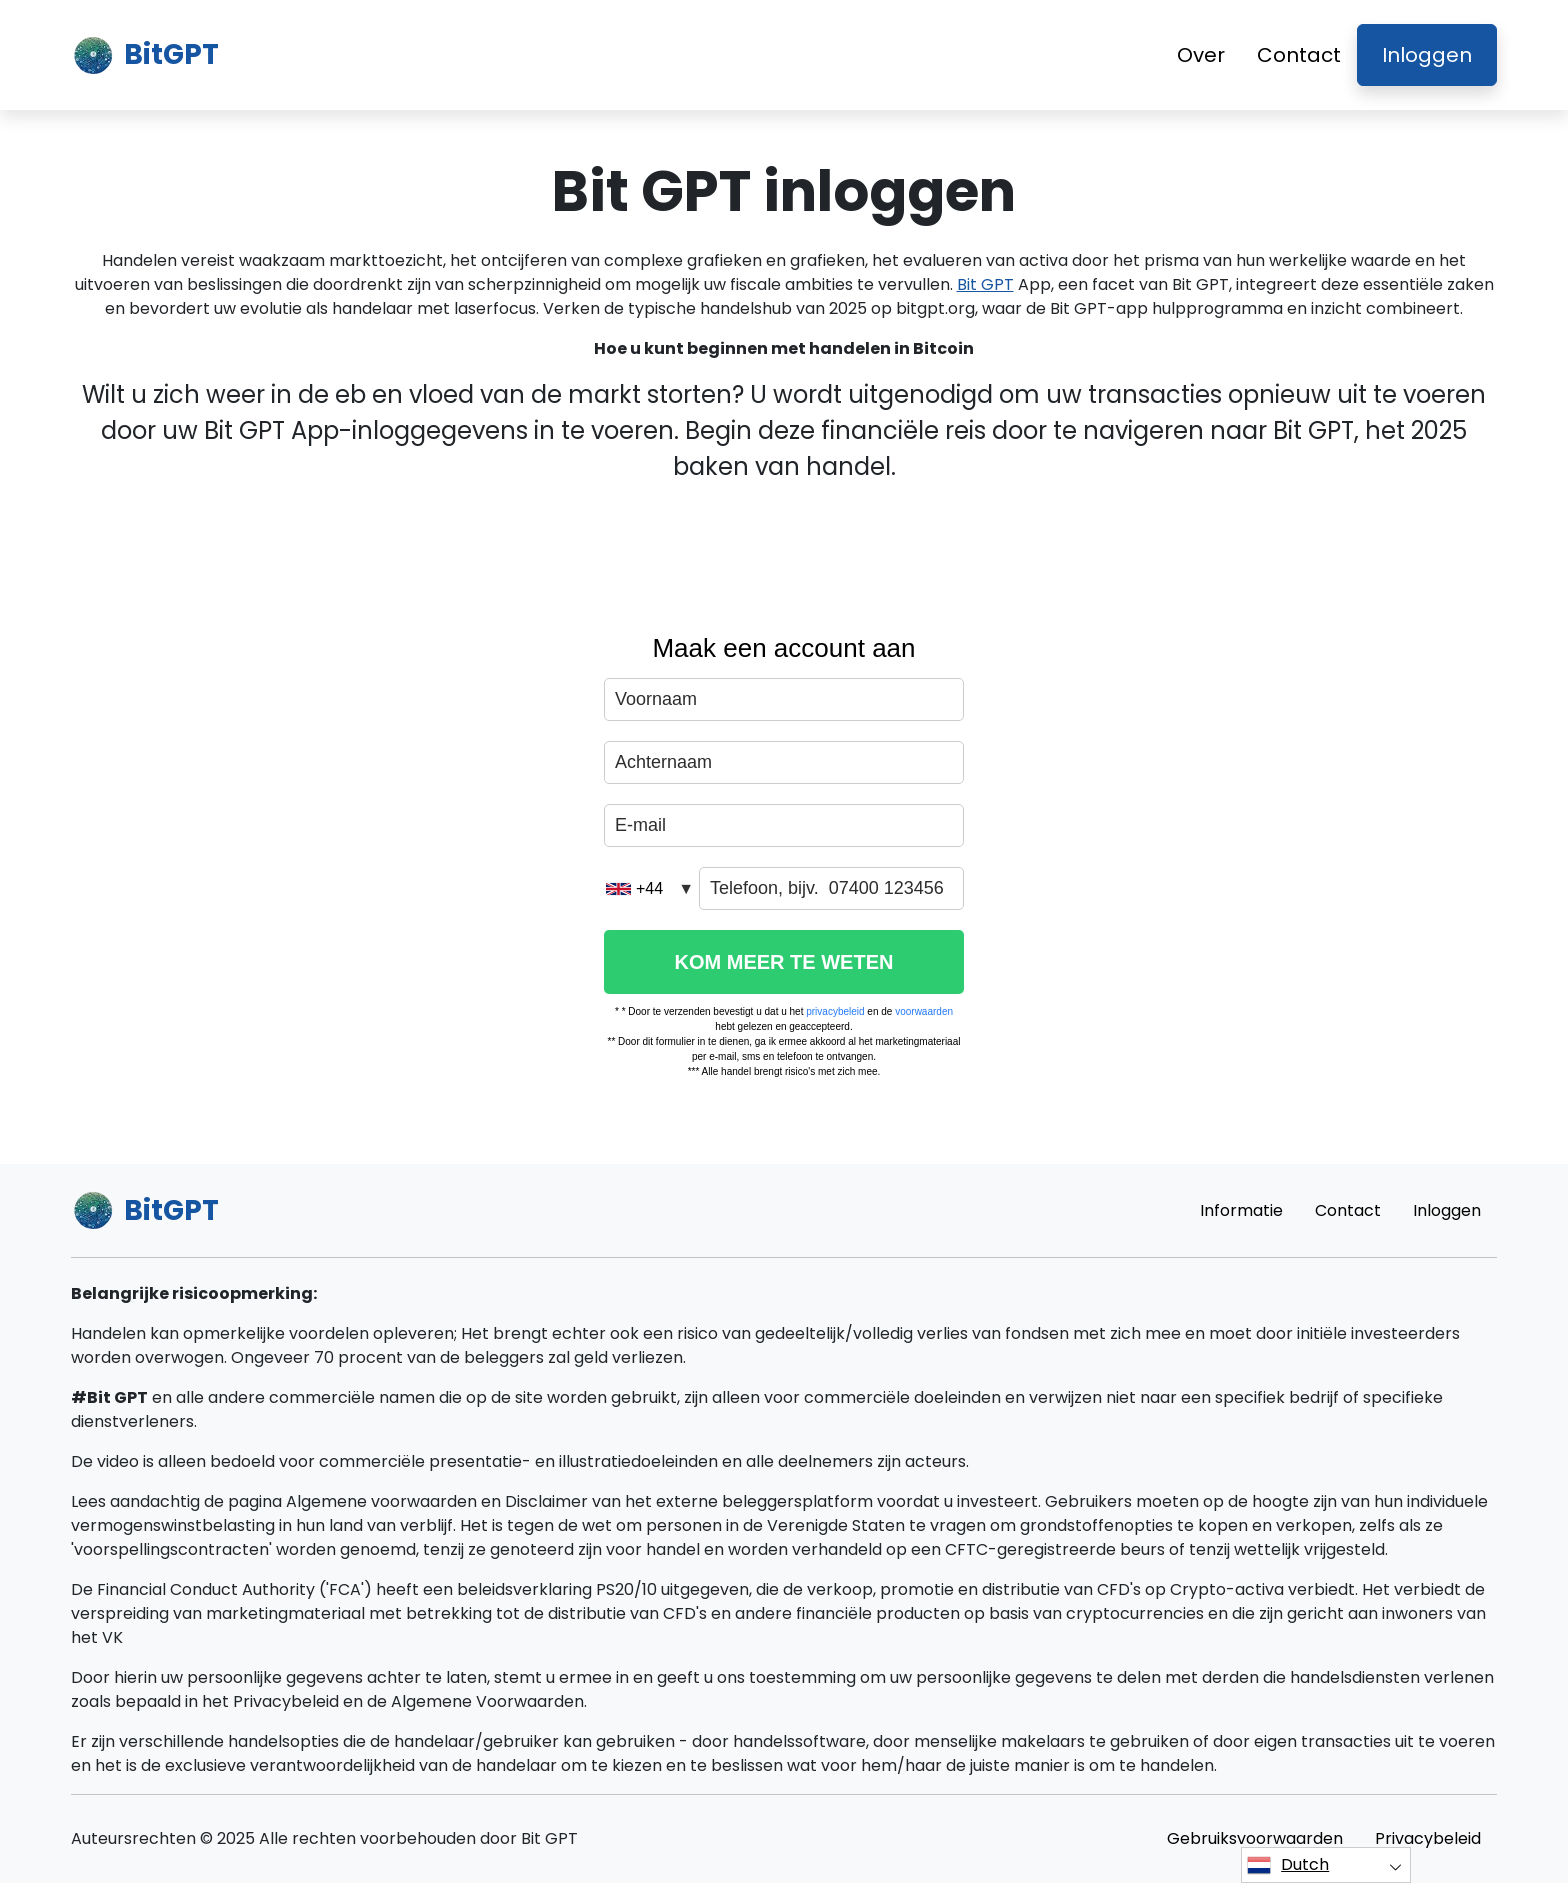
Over (1201, 55)
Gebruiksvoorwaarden (1255, 1838)
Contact (1299, 55)
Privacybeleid (1428, 1838)
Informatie (1241, 1210)
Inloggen (1427, 55)
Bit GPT (985, 284)
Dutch (1288, 1865)
